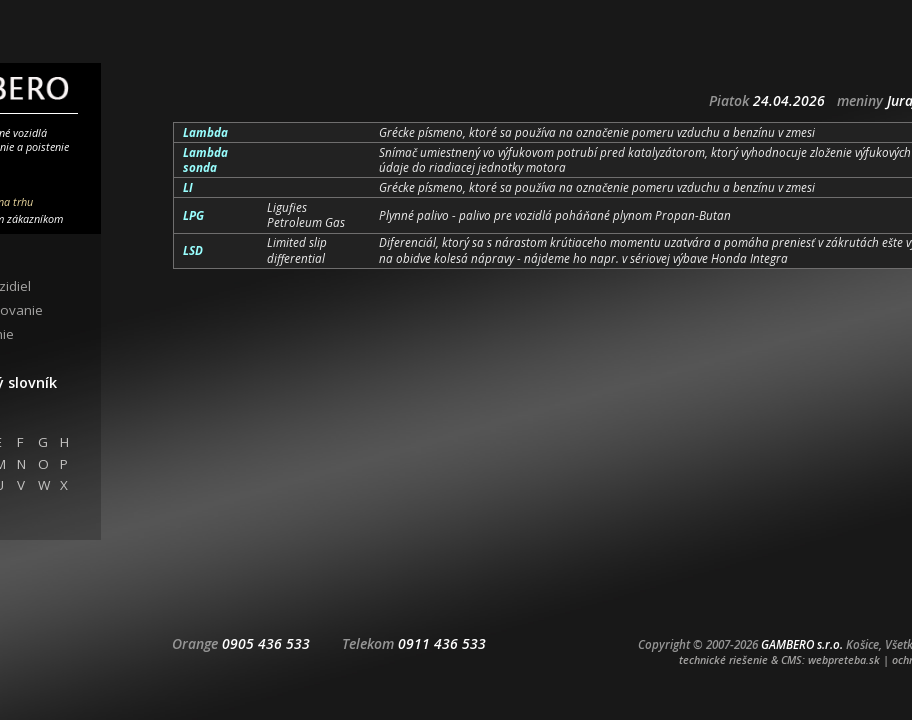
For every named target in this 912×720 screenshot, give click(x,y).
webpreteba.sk (844, 659)
